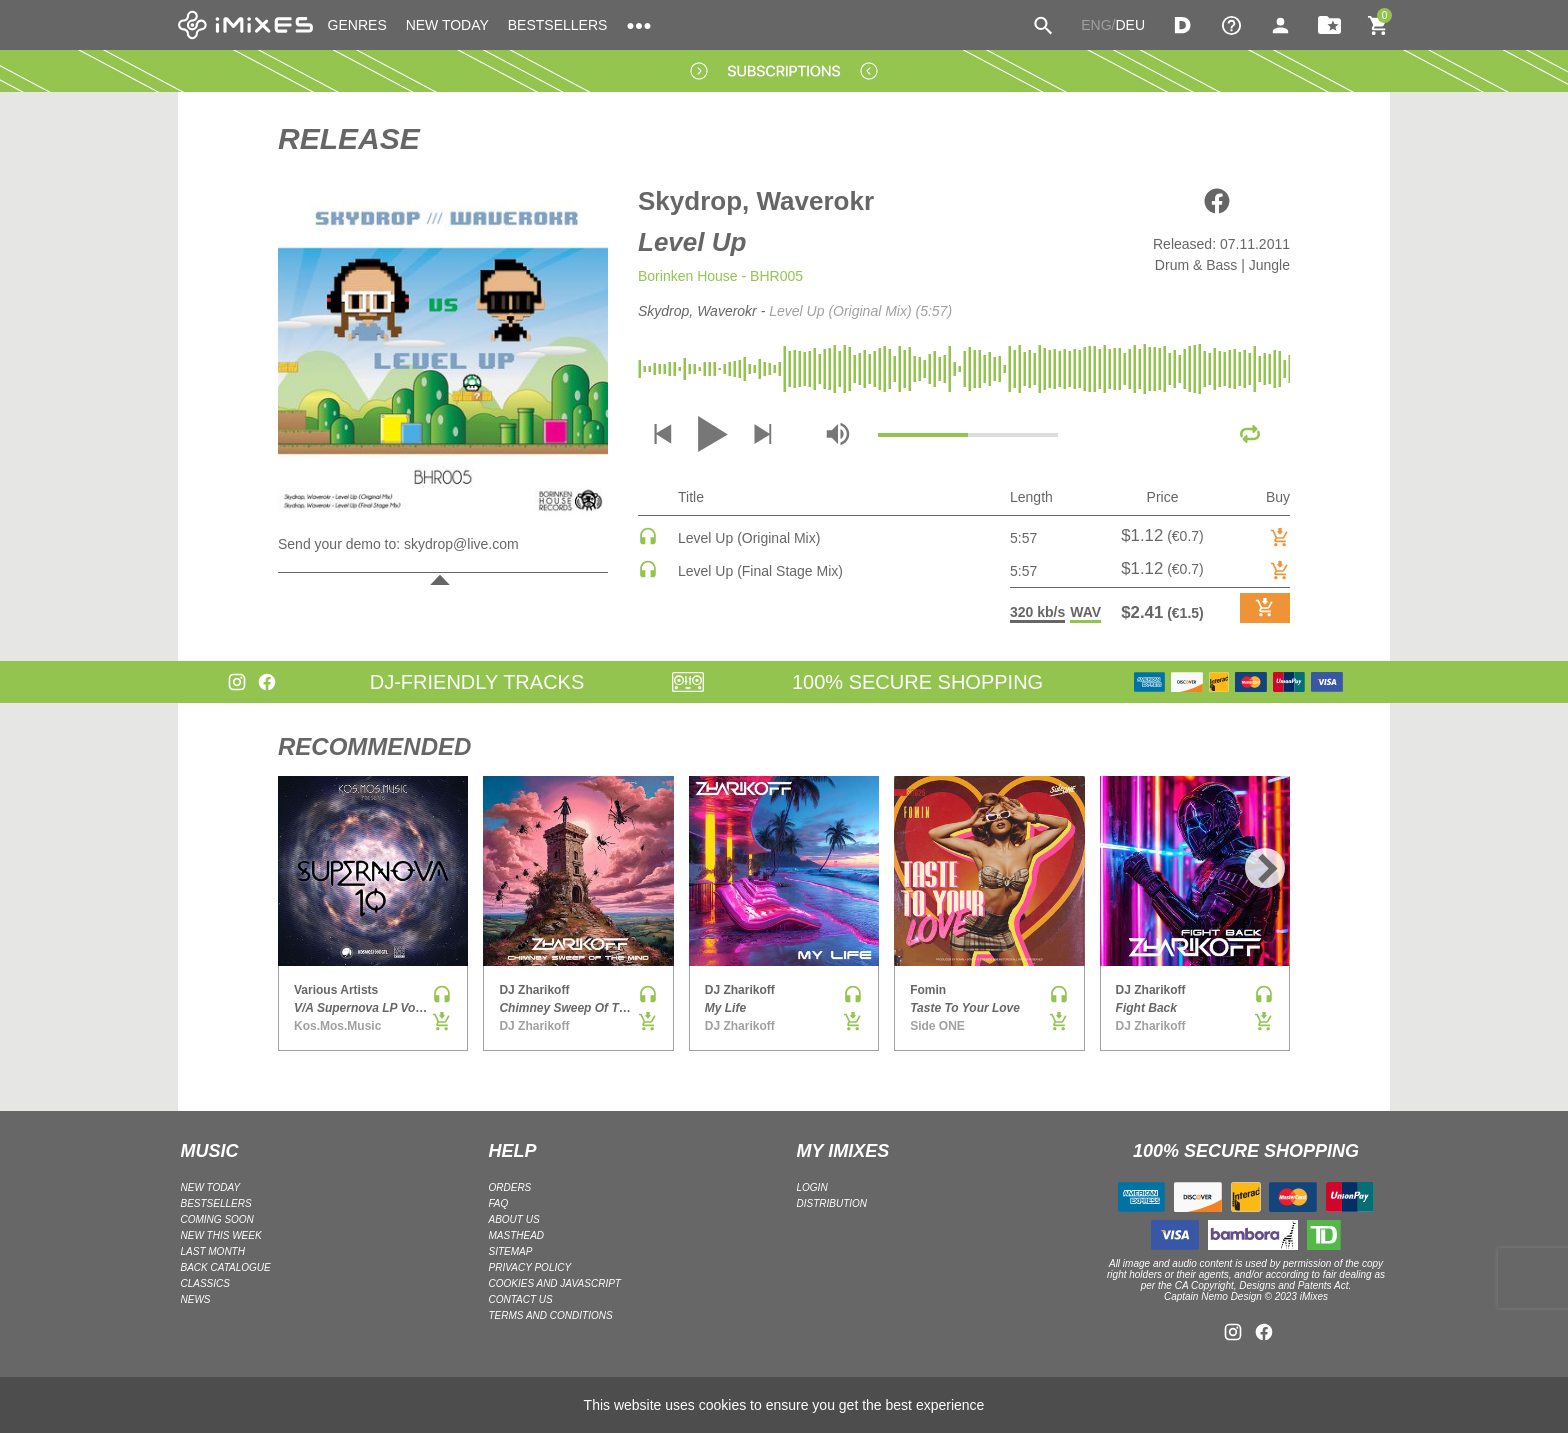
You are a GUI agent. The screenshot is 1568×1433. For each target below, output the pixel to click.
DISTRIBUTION (832, 1203)
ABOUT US (514, 1219)
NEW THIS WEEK (221, 1235)
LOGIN (812, 1187)
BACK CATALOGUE (226, 1267)
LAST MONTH (213, 1251)
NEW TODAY (447, 25)
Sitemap (511, 1251)
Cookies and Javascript (555, 1283)
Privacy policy (530, 1267)
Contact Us (521, 1299)
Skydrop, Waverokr (756, 201)
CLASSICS (205, 1283)
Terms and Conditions (551, 1315)
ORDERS (510, 1187)
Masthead (517, 1235)
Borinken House (688, 276)
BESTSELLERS (558, 25)
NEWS (196, 1299)
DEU (1130, 25)
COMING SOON (217, 1219)
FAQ (499, 1203)
